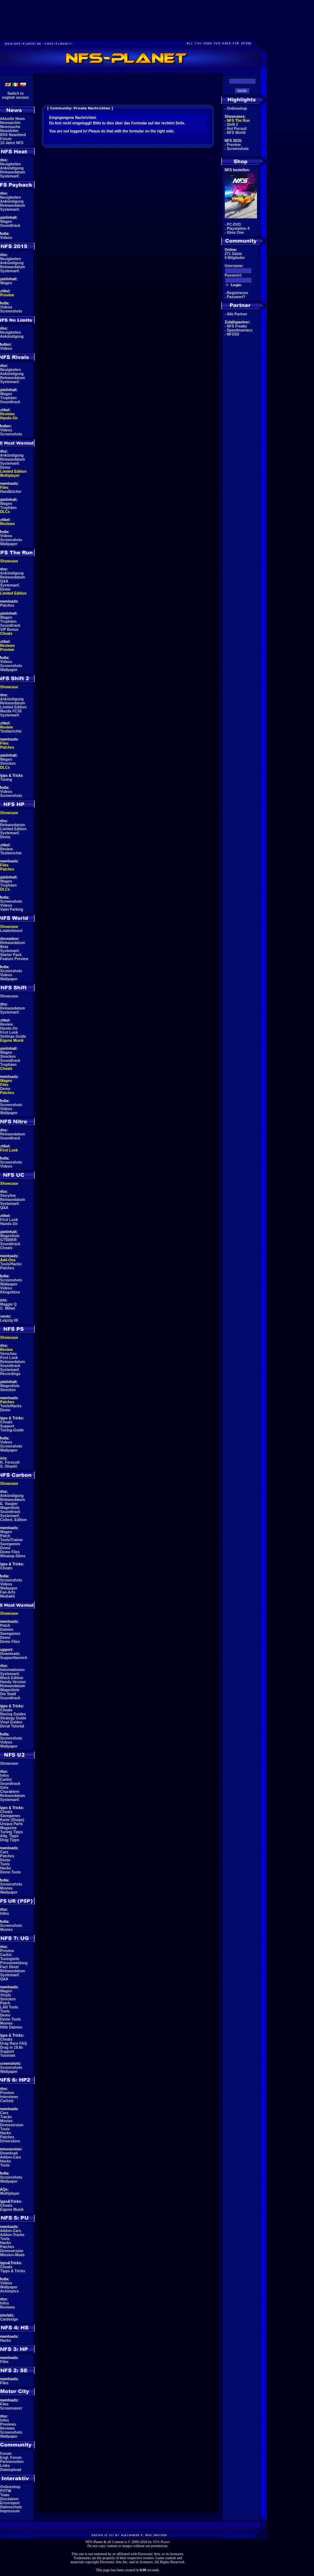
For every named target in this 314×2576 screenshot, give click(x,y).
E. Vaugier (9, 1504)
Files (4, 488)
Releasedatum (12, 172)
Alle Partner (237, 314)
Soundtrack (10, 226)
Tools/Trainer (11, 1540)
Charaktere (9, 1792)
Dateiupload (10, 2470)
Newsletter (9, 131)
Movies (6, 1888)
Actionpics (9, 2291)
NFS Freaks (237, 326)
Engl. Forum (11, 2458)
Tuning (6, 780)
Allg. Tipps (9, 1836)
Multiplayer (10, 475)
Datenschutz (11, 2507)
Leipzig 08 (9, 1320)
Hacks (5, 1868)
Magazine (8, 1828)
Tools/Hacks (11, 1264)
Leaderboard (11, 931)
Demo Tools (10, 1872)
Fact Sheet (9, 1967)
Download (9, 2153)
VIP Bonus (9, 630)
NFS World (236, 133)
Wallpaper (9, 544)
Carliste (7, 2101)
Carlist (6, 1780)
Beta (4, 947)
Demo (5, 467)
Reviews (7, 414)
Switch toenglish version (15, 95)
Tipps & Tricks (12, 2271)
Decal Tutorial (12, 1726)
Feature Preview (14, 959)
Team (5, 2495)
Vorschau (8, 1354)
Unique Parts (11, 1824)
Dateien (7, 1630)
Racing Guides (13, 1714)
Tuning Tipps (11, 1832)
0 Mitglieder (235, 258)
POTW (5, 2491)
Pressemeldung (13, 1963)
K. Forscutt (10, 1462)
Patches (7, 605)
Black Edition (11, 1678)
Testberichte (11, 731)
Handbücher (11, 492)
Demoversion (11, 2125)
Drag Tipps (9, 1840)
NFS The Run (238, 121)
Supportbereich (13, 1658)
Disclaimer (9, 2499)
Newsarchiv (10, 123)
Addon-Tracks (12, 2235)
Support (7, 1426)
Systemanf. (10, 176)
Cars (4, 1852)
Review (6, 727)
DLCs (5, 512)
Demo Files (10, 1552)
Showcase (9, 996)
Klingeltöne (10, 1292)
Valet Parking (11, 909)
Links (5, 2466)
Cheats (6, 634)
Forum (6, 139)
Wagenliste (9, 1236)
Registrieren (237, 293)
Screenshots (11, 311)
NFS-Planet (161, 2542)
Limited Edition (13, 471)
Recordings (10, 1374)
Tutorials (7, 2055)
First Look (9, 1032)
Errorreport (10, 2503)
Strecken (8, 763)
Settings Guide (13, 1036)
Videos (6, 238)
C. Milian (7, 1308)
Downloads (10, 1654)
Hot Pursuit (237, 129)
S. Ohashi (8, 1466)
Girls (4, 1788)
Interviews (9, 2097)
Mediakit (7, 1596)
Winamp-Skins (13, 1556)
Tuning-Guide (12, 1430)
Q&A (4, 581)
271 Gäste (233, 254)
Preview (7, 295)
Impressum (10, 2511)
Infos (4, 1776)
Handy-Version (13, 1682)
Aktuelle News (12, 119)
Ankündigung (11, 168)
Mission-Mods (12, 2255)
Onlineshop (10, 2487)
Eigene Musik (12, 1040)
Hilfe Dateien (11, 2027)
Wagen (6, 222)
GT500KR (8, 1240)
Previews (8, 2424)
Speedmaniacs (240, 330)
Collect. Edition (13, 1520)
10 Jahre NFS (11, 143)
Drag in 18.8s (11, 2047)
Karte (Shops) (12, 1820)
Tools (5, 1864)
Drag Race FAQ (13, 2043)
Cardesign (9, 2319)
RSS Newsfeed (13, 135)
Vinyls (5, 1995)
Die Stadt (8, 1694)
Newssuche (10, 127)
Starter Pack (11, 955)
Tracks (6, 2117)
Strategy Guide (13, 1718)
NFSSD (233, 334)
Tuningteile (10, 1959)
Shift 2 (232, 125)
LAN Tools (9, 2007)
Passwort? (236, 297)
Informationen (12, 1670)
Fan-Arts (7, 1592)
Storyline (8, 1196)
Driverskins (10, 2141)
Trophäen (8, 398)
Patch (5, 1536)
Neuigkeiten (10, 164)
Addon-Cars (10, 2157)
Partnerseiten (12, 2462)
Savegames (10, 1544)
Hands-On (9, 418)
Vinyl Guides (11, 1722)
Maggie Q (8, 1304)
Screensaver (11, 2408)
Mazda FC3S (11, 711)
